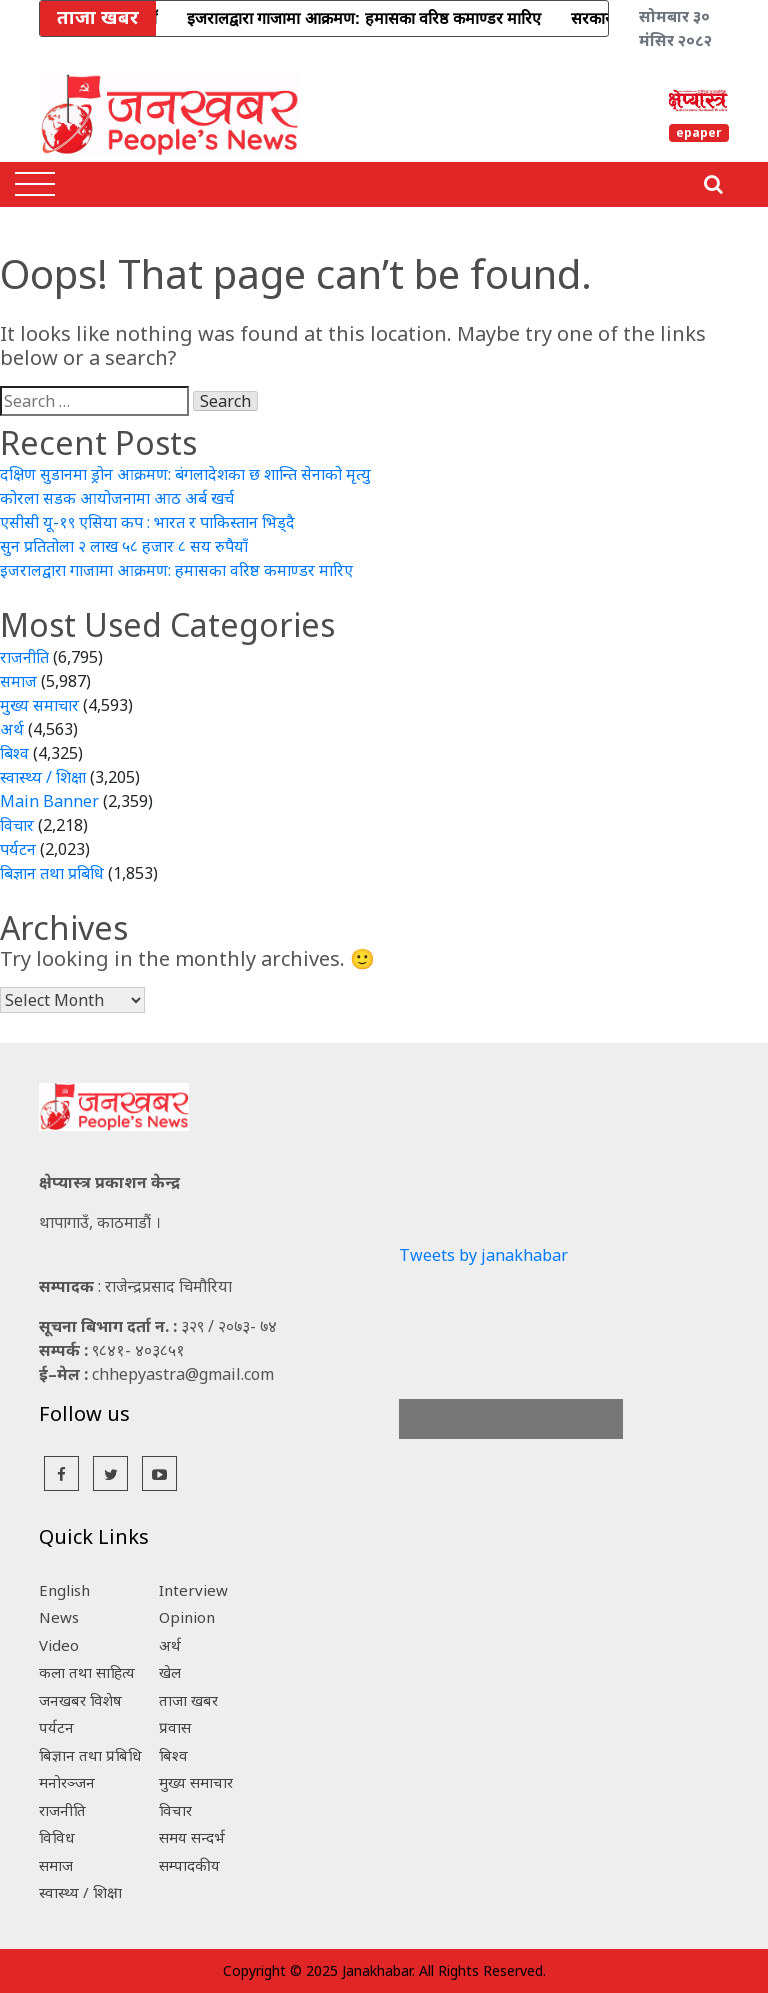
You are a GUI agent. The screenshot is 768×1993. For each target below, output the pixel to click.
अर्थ (12, 729)
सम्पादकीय (189, 1865)
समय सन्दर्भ (192, 1837)
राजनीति (24, 657)
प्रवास (175, 1727)
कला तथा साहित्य (87, 1672)
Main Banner (49, 801)
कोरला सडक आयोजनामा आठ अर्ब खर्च (117, 498)
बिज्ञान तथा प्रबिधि (52, 873)
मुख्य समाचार (39, 705)
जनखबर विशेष (80, 1700)
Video (59, 1645)
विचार (17, 825)
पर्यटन (18, 849)
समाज (18, 681)
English (64, 1590)
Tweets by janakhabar (483, 1255)
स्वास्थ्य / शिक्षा (43, 777)
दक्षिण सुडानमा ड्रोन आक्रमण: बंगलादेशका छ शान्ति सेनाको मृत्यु (185, 474)
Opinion (187, 1617)
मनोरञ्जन (67, 1782)
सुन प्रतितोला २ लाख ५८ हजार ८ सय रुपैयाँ (124, 546)
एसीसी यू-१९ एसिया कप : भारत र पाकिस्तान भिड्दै (147, 522)
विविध (57, 1837)
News (59, 1617)
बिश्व (14, 753)
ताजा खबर (188, 1700)
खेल (170, 1672)
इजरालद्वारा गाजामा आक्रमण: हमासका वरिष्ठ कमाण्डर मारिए (176, 570)
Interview (193, 1590)
